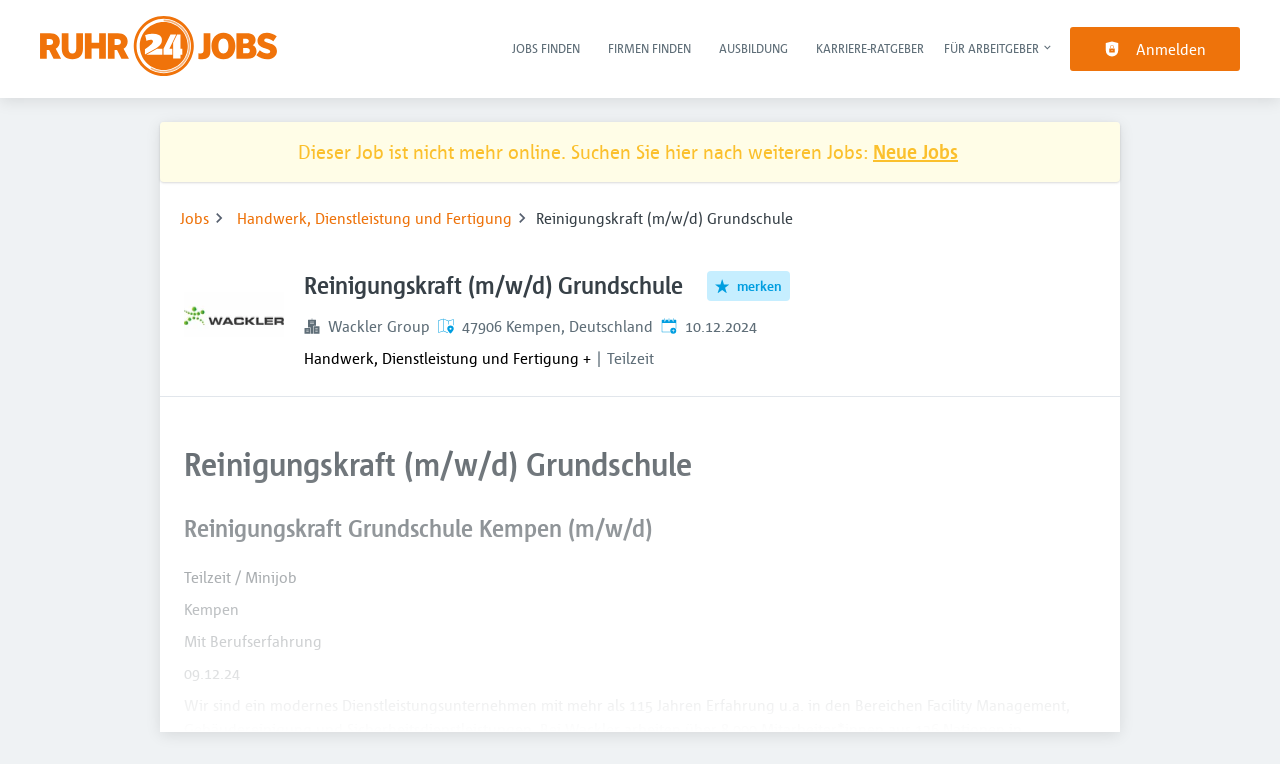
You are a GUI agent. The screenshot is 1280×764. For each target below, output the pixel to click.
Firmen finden (649, 48)
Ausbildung (753, 48)
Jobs (194, 218)
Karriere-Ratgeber (870, 48)
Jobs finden (546, 48)
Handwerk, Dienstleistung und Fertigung (374, 218)
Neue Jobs (915, 151)
